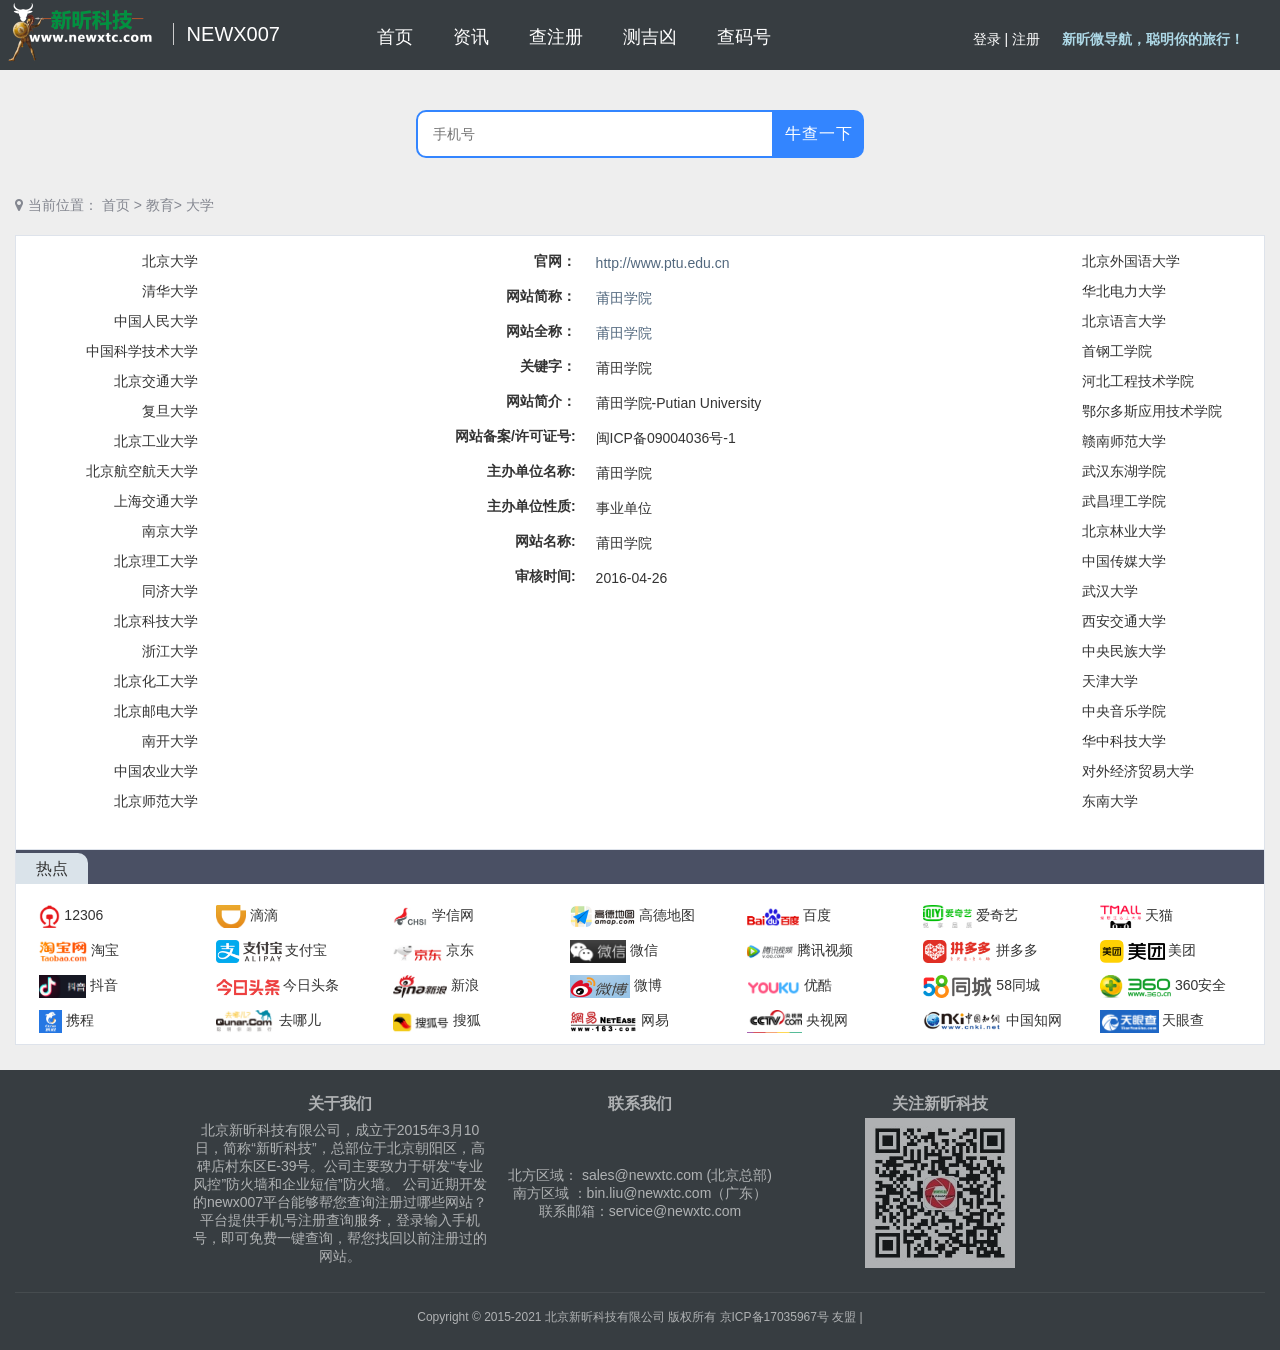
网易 (655, 1020)
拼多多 (1017, 950)
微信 (644, 950)
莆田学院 (624, 298)
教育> (164, 205)
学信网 (453, 915)
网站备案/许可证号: (515, 436)
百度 (817, 915)
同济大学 (170, 591)
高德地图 (667, 915)
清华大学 (170, 291)
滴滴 (264, 915)
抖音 (104, 985)
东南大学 (1110, 801)
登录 (987, 39)
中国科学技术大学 (142, 351)
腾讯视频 (825, 950)
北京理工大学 (156, 561)
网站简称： (541, 296)
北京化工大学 (156, 681)
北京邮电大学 (156, 711)
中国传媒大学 (1124, 561)
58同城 (1018, 985)
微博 (648, 985)
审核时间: (545, 576)
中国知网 (1034, 1020)
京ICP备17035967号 (774, 1317)
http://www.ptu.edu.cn (663, 263)
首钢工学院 (1117, 351)
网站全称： (541, 331)
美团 (1182, 950)
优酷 (818, 985)
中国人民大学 (156, 321)
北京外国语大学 (1131, 261)
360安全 (1200, 985)
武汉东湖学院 (1124, 471)
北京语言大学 (1124, 321)
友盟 (844, 1317)
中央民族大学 (1124, 651)
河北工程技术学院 (1138, 381)
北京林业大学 (1124, 531)
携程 (80, 1020)
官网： (555, 261)
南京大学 (170, 531)
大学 (200, 205)
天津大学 (1110, 681)
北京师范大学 (156, 801)
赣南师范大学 (1124, 441)
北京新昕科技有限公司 (605, 1317)
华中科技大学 (1124, 741)
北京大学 (170, 261)
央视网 (827, 1020)
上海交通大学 (156, 501)
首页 (116, 205)
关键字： (548, 366)
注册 (1026, 39)
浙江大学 (170, 651)
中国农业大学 (156, 771)
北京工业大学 (156, 441)
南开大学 (170, 741)
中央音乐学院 (1124, 711)
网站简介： (541, 401)
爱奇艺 (997, 915)
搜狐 (467, 1020)
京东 (460, 950)
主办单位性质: (531, 506)
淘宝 (105, 950)
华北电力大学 (1124, 291)
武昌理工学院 (1124, 501)
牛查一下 (819, 133)
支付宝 (306, 950)
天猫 (1159, 915)
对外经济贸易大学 (1138, 771)
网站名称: (545, 541)
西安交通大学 (1124, 621)
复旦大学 (170, 411)
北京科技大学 (156, 621)
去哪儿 (300, 1020)
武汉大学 (1110, 591)
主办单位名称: (531, 471)
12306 (83, 915)
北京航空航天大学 (142, 471)
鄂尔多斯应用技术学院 (1152, 411)
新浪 (465, 985)
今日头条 (311, 985)
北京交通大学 (156, 381)
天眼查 (1183, 1020)
